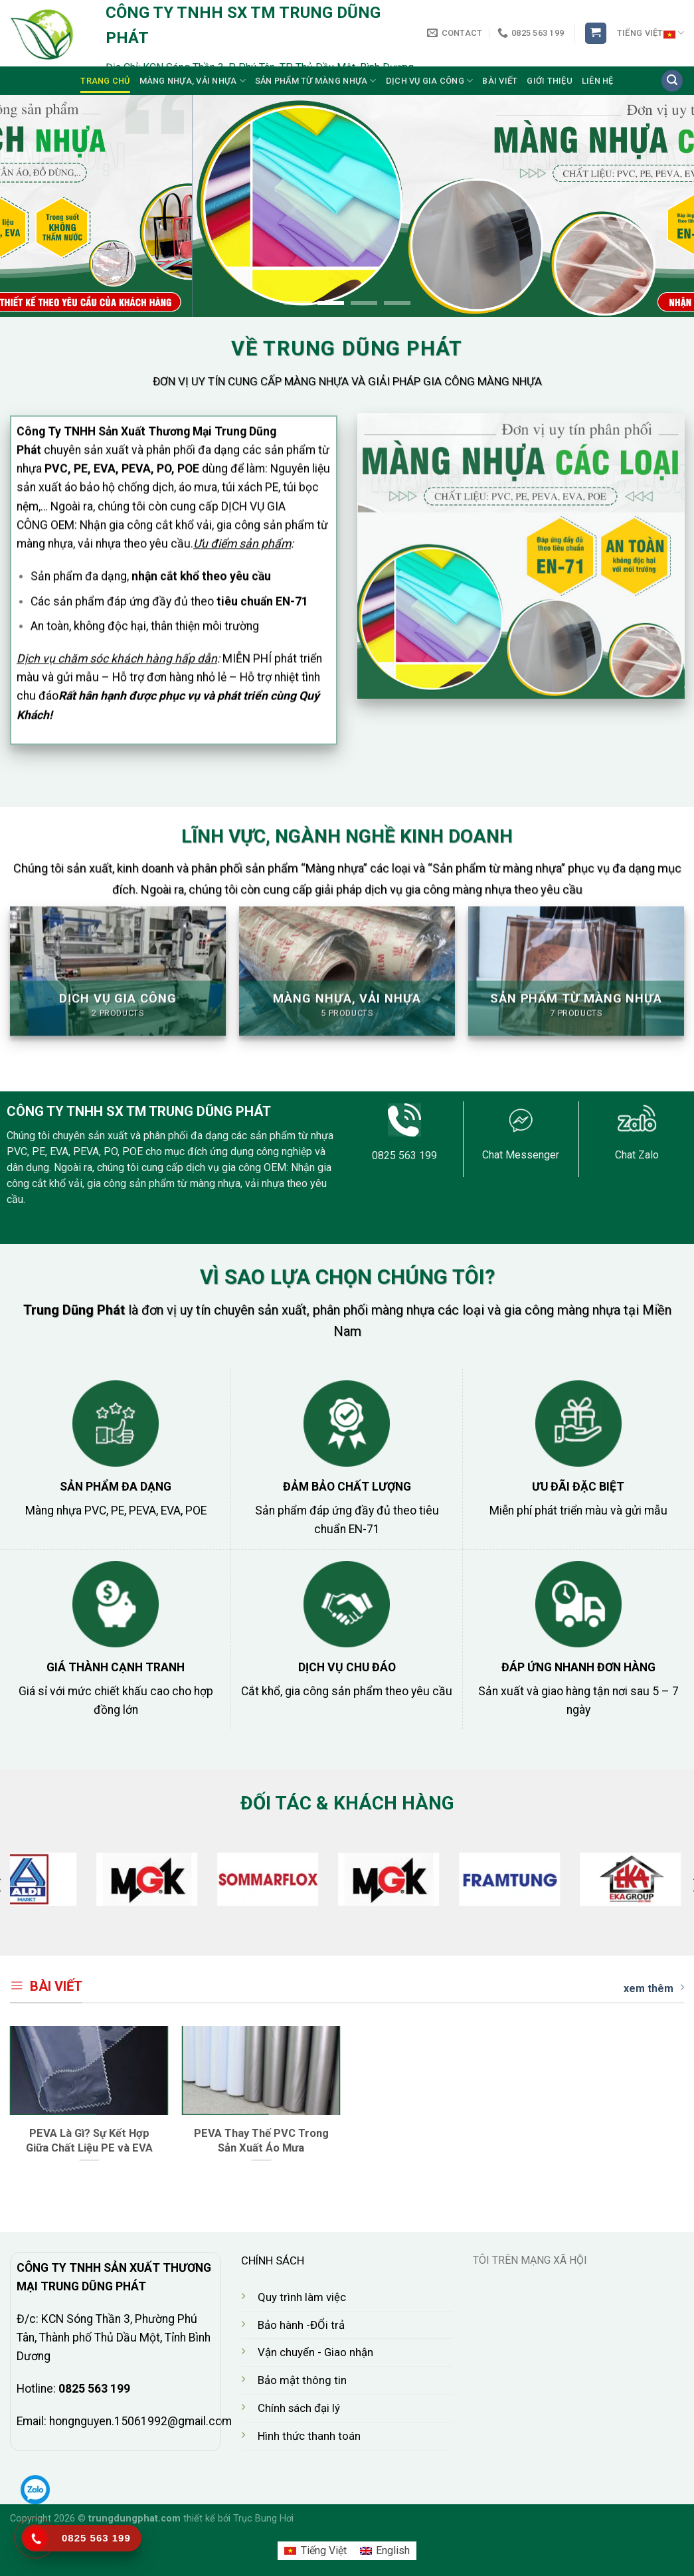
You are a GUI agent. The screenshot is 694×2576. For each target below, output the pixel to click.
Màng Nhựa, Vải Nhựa (192, 80)
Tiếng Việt (650, 33)
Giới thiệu (549, 81)
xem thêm (654, 1988)
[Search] (672, 81)
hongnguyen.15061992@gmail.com (140, 2421)
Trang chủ (105, 81)
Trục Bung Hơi (263, 2518)
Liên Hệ (598, 81)
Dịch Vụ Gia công (430, 80)
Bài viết (499, 81)
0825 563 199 (94, 2388)
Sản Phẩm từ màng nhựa (316, 80)
